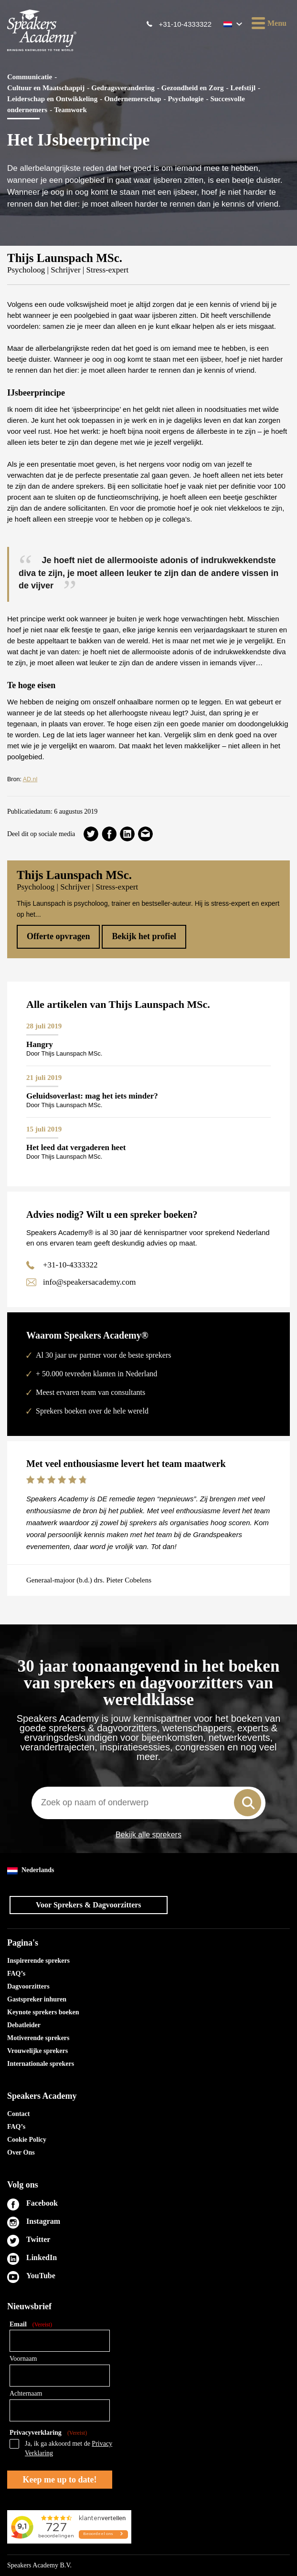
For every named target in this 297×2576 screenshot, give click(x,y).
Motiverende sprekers (38, 2038)
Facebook (42, 2203)
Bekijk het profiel (144, 936)
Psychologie (185, 99)
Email (31, 2325)
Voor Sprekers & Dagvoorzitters (88, 1905)
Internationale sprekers (40, 2063)
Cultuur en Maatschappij (46, 88)
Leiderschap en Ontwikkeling (52, 99)
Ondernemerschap (132, 99)
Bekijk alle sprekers (148, 1835)
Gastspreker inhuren (36, 1999)
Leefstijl (243, 88)
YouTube (40, 2276)
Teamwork (70, 110)
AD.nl (30, 779)
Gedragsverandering (123, 88)
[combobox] (148, 1803)
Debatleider (24, 2025)
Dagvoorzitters (28, 1986)
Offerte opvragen (58, 936)
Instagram (43, 2221)
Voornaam (23, 2358)
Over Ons (21, 2152)
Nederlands (30, 1870)
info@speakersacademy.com (89, 1282)
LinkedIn (41, 2257)
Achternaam (26, 2393)
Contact (18, 2113)
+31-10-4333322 (185, 24)
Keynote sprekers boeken (43, 2012)
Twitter (38, 2239)
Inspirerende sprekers (38, 1960)
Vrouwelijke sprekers (37, 2050)
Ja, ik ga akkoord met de (68, 2448)
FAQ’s (16, 1973)
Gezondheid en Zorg (192, 88)
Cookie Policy (26, 2139)
